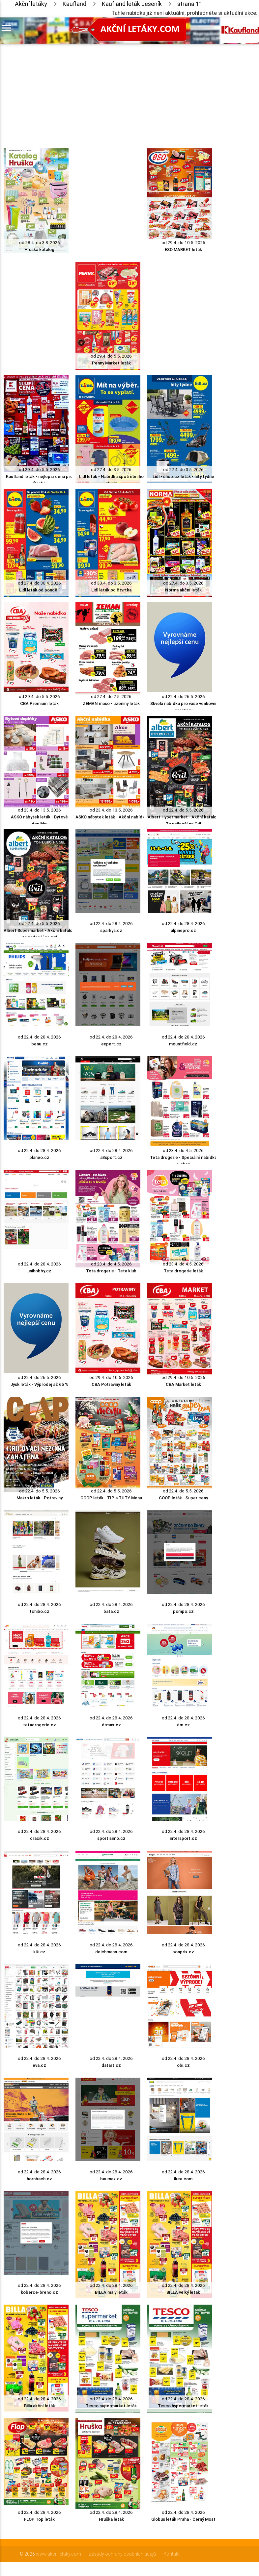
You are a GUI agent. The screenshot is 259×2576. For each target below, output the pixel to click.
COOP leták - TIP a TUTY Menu (111, 1498)
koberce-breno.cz (39, 2292)
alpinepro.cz (183, 930)
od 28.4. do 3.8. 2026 (39, 242)
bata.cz (111, 1611)
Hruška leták (111, 2519)
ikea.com (183, 2179)
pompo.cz (183, 1611)
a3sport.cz (111, 1157)
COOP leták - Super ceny (183, 1498)
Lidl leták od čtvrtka (111, 590)
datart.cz (111, 2065)
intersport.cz (183, 1838)
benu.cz (39, 1044)
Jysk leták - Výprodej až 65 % (39, 1384)
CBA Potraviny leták (111, 1384)
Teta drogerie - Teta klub (111, 1271)
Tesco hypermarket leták (183, 2406)
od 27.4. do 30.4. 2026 (39, 583)
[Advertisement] (108, 90)
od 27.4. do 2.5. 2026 (111, 696)
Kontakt (171, 2554)
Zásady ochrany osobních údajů (122, 2554)
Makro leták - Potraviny (39, 1498)
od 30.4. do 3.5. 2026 (111, 583)
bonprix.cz (183, 1952)
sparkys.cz (111, 930)
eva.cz (39, 2065)
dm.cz (183, 1725)
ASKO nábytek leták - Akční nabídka (111, 817)
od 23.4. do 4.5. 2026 (183, 1150)
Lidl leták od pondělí (39, 590)
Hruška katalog (39, 249)
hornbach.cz (39, 2179)
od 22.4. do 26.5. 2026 (183, 696)
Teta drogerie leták (183, 1271)
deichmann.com (111, 1952)
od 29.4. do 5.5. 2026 (111, 356)
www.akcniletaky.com (58, 2554)
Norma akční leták (183, 590)
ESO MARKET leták (183, 249)
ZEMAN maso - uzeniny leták (111, 703)
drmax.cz (111, 1725)
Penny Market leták (111, 363)
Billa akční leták (39, 2406)
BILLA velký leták (183, 2292)
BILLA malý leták (111, 2292)
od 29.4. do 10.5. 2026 (183, 242)
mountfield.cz (183, 1044)
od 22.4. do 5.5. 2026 (183, 810)
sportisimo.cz (111, 1838)
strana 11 (189, 4)
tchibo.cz (39, 1611)
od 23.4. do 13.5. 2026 (39, 810)
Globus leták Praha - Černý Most (183, 2519)
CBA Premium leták (39, 703)
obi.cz (183, 2065)
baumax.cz (111, 2179)
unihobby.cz (39, 1271)
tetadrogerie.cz (39, 1725)
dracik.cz (39, 1838)
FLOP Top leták (39, 2519)
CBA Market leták (183, 1384)
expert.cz (111, 1044)
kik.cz (39, 1952)
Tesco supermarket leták (111, 2406)
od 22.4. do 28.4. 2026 (111, 923)
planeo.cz (39, 1157)
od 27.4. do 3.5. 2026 (111, 469)
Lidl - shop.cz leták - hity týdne (183, 476)
